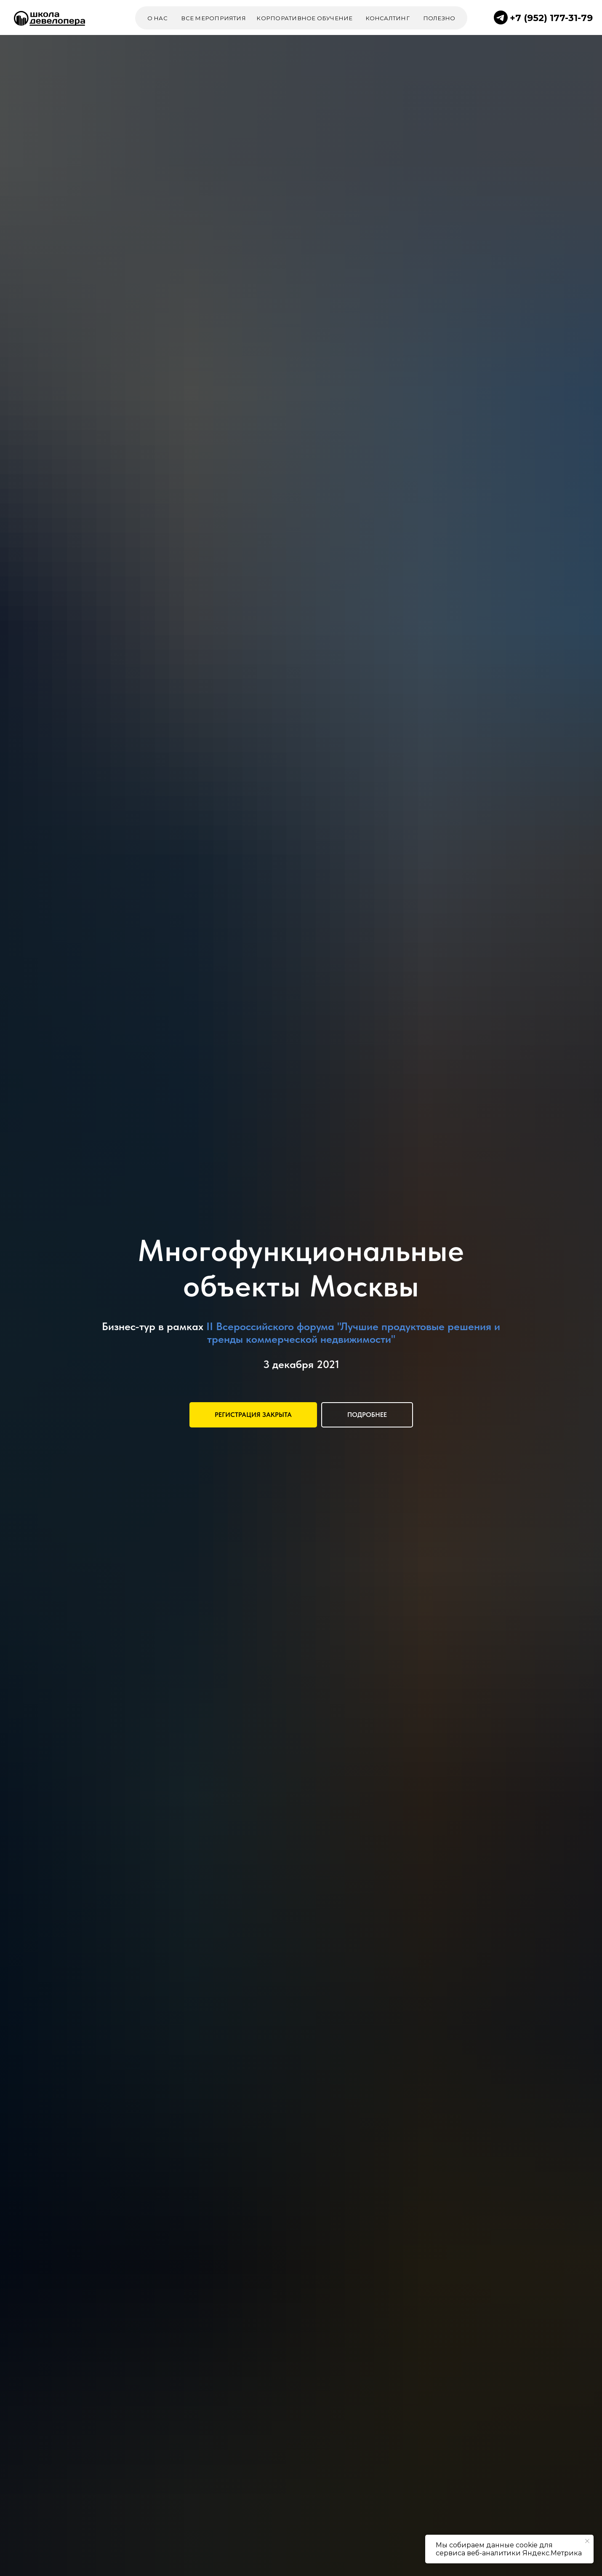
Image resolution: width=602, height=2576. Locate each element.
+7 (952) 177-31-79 (551, 17)
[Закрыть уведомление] (587, 2541)
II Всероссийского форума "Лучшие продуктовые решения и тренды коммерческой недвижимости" (353, 1332)
